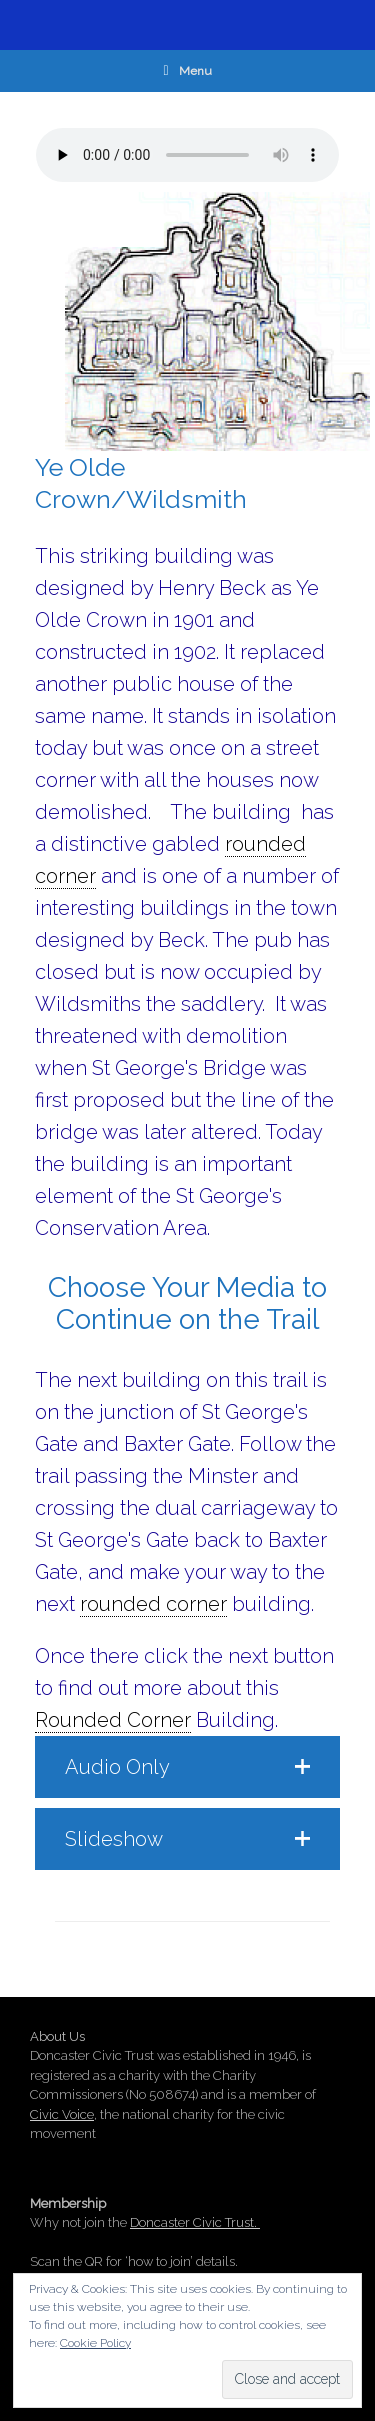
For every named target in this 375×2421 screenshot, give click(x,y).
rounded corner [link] (153, 1604)
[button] (187, 1767)
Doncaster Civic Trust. (195, 2222)
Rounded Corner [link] (113, 1720)
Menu (187, 71)
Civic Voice (62, 2114)
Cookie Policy (95, 2343)
